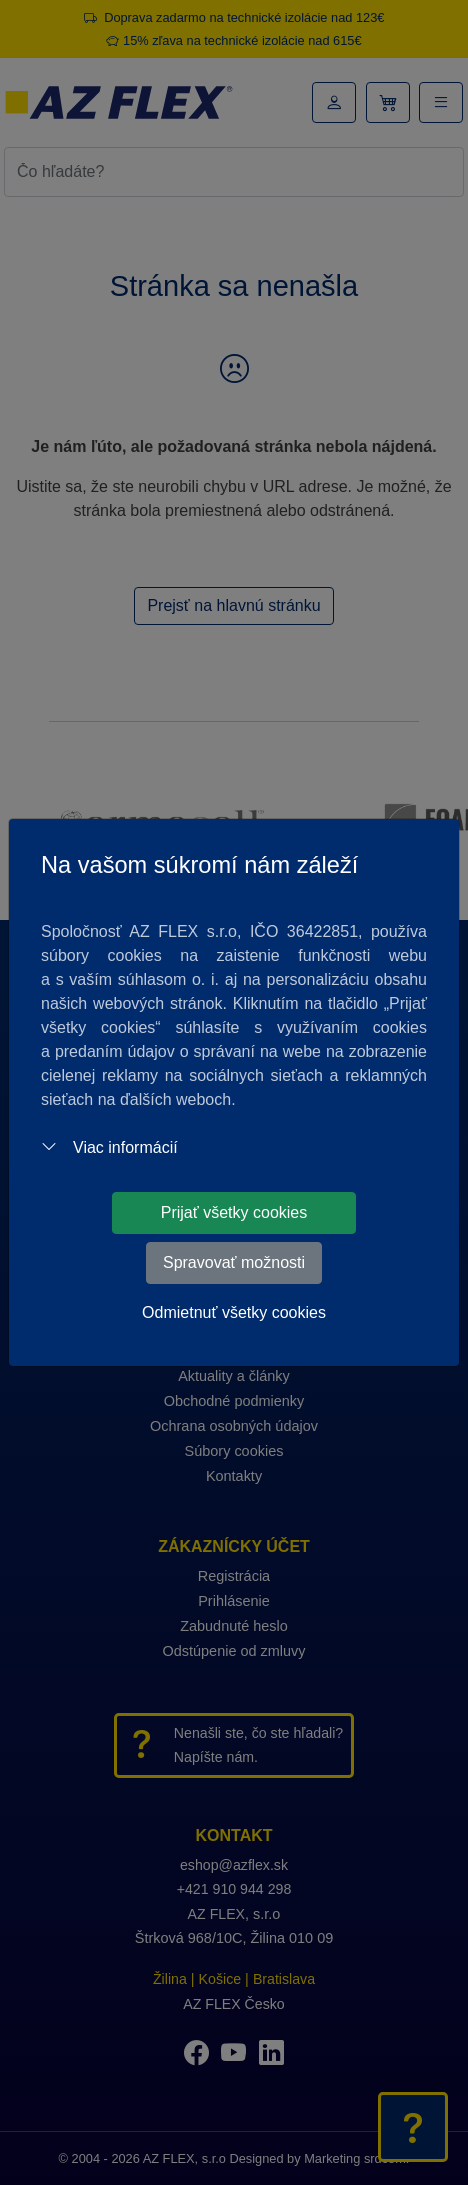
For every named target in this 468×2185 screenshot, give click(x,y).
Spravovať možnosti (234, 1262)
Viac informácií (109, 1147)
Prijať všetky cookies (234, 1212)
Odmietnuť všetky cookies (234, 1312)
